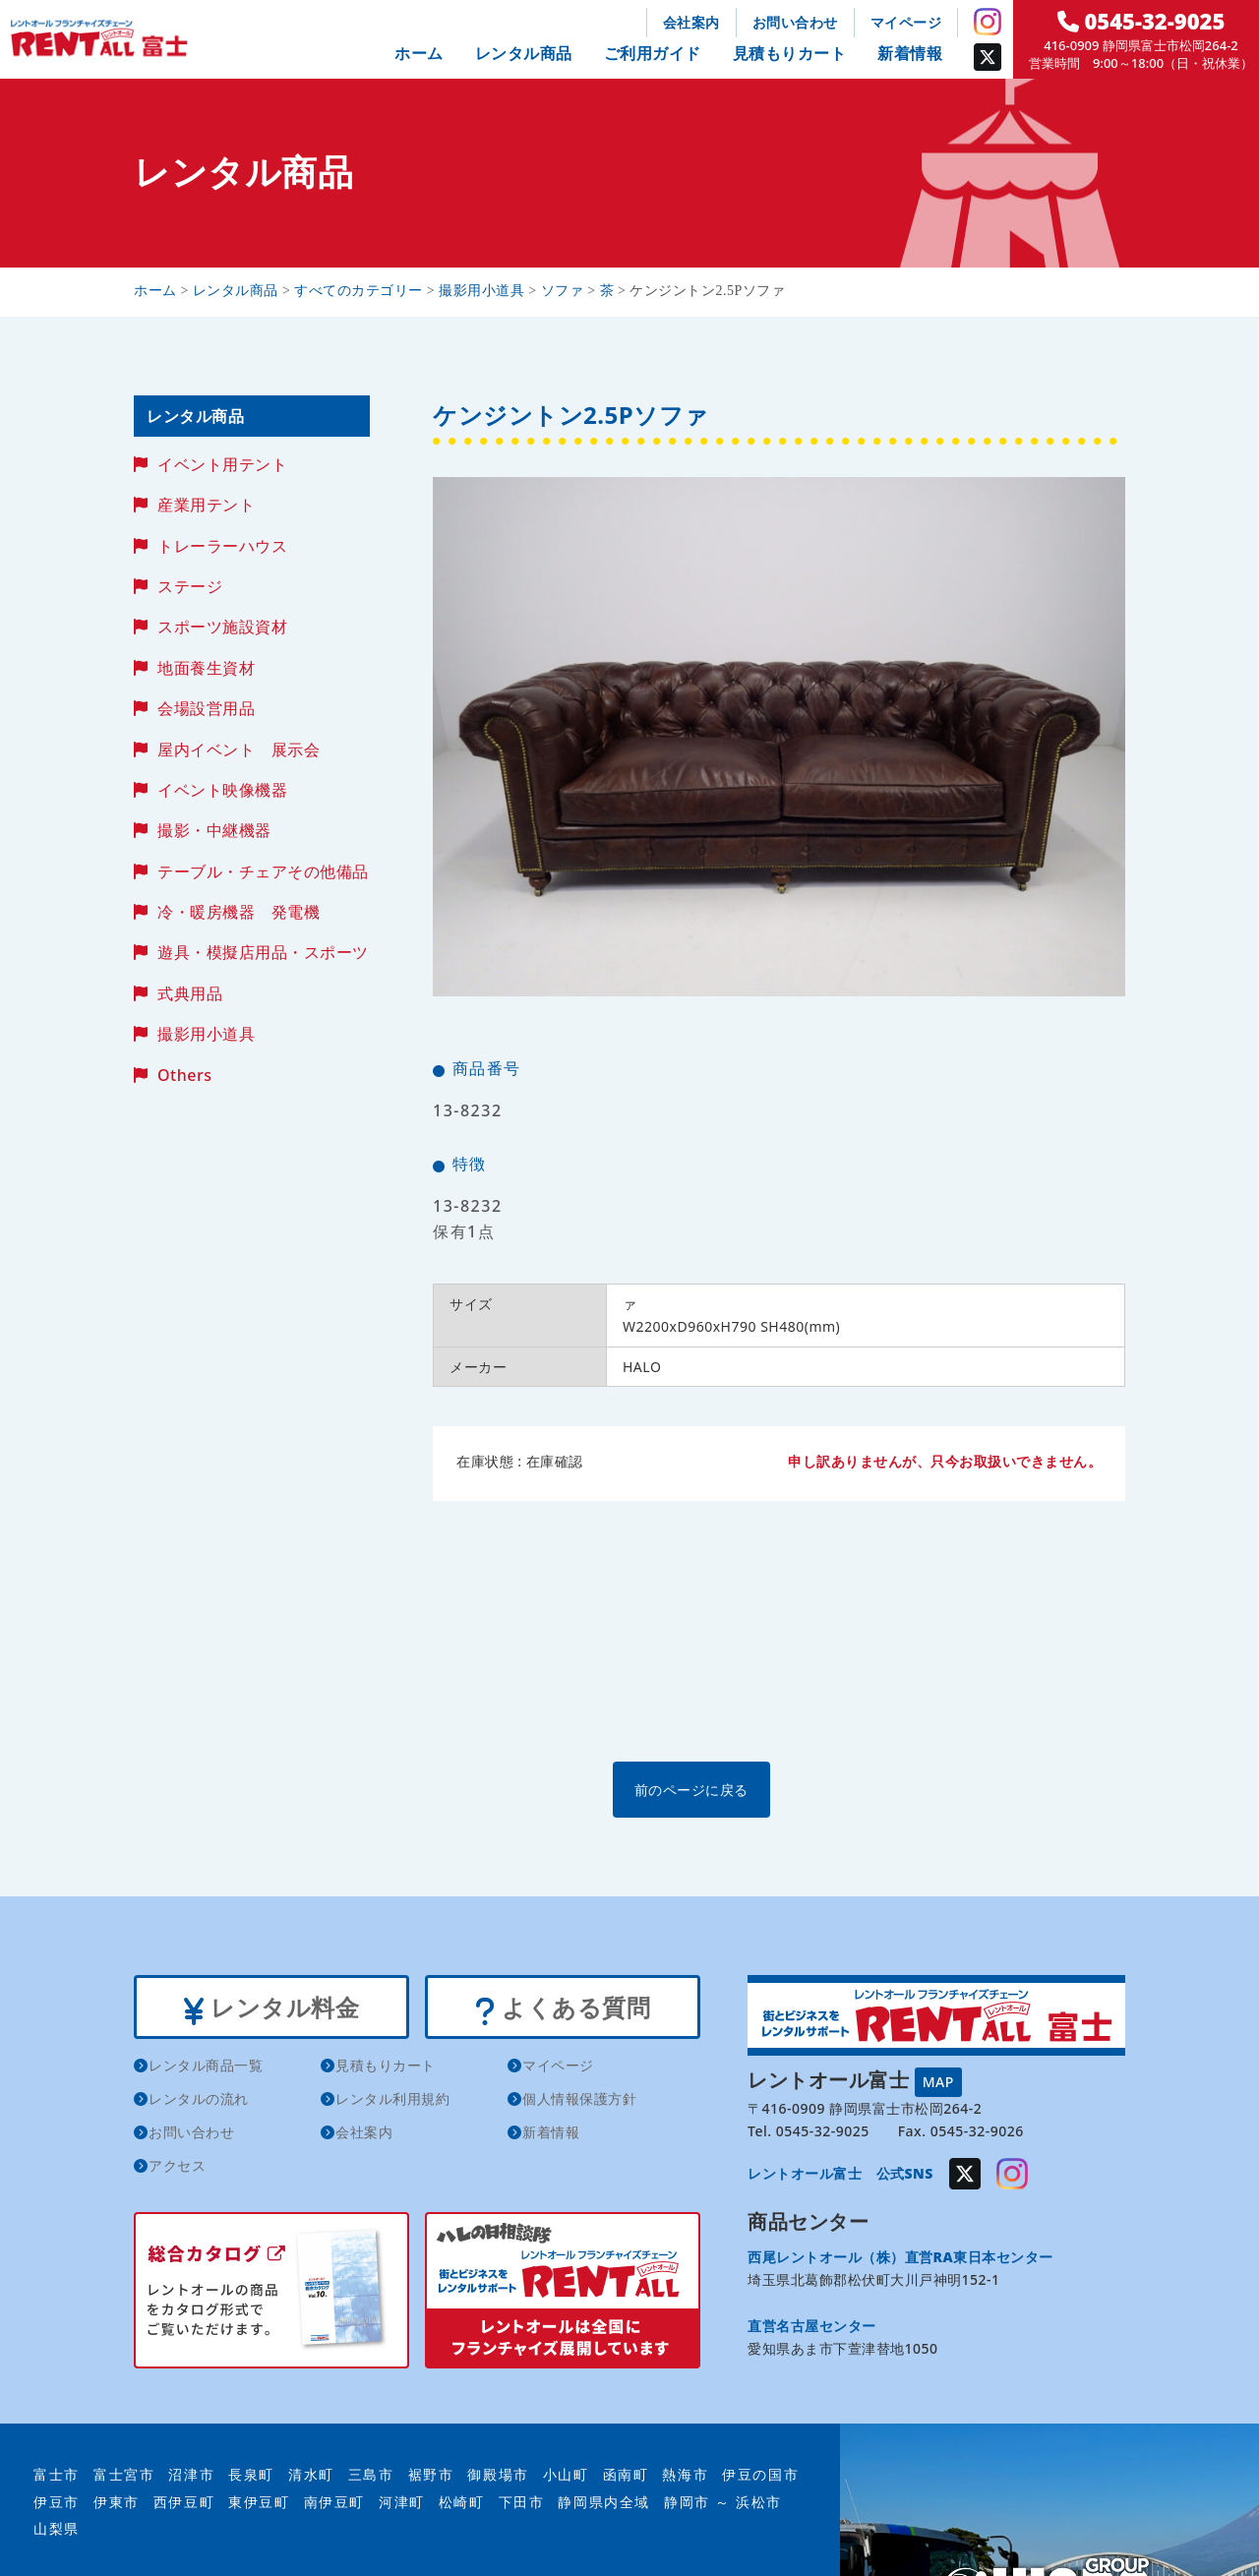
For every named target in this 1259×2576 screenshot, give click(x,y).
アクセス (177, 2169)
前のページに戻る (778, 1788)
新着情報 (909, 53)
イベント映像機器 (222, 790)
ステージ (189, 586)
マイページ (906, 22)
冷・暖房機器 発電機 (238, 912)
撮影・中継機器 (214, 830)
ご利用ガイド (652, 53)
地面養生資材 (206, 668)
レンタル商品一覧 (206, 2069)
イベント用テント (222, 464)
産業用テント (206, 504)
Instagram (987, 21)
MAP (938, 2079)
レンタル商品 (523, 53)
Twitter (987, 57)
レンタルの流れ (199, 2102)
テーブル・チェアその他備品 (263, 871)
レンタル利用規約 (392, 2102)
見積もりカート (790, 53)
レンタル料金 (271, 2008)
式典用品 (189, 993)
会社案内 (691, 22)
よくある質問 (562, 2008)
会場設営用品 (206, 708)
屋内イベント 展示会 (238, 749)
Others (184, 1075)
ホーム (419, 53)
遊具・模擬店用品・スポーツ (263, 952)
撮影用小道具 (206, 1034)
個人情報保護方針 (579, 2102)
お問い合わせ (795, 22)
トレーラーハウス (222, 546)
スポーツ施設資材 (222, 626)
